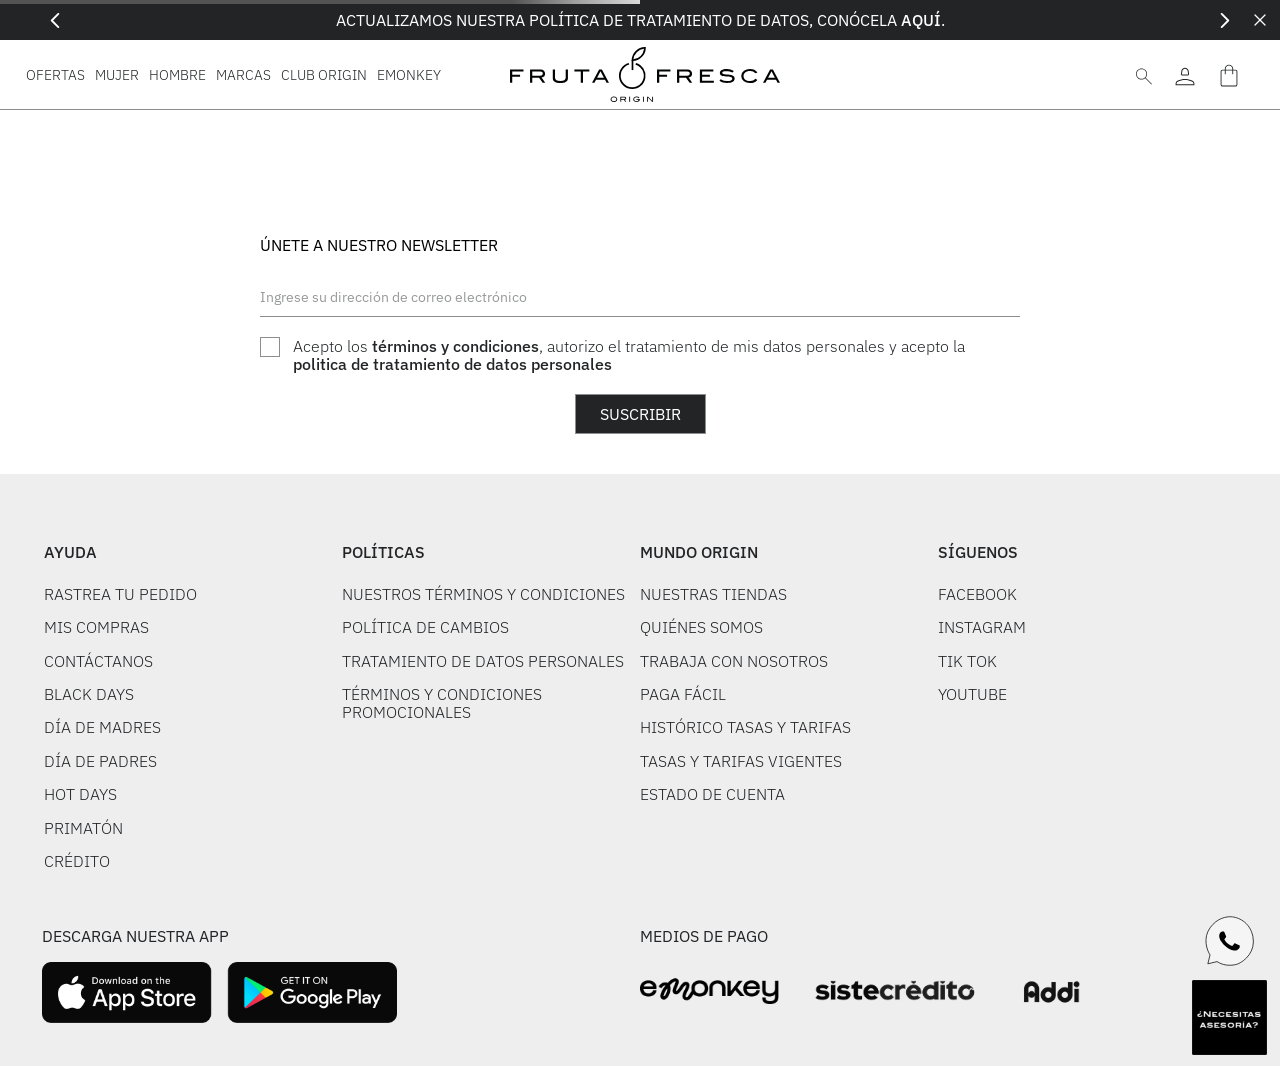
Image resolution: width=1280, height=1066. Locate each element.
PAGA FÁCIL (683, 694)
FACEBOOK (977, 594)
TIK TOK (967, 661)
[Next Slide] (1224, 20)
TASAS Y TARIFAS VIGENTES (741, 761)
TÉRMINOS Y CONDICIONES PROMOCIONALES (442, 703)
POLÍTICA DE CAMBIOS (425, 627)
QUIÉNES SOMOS (701, 627)
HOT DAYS (80, 794)
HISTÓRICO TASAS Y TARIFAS (745, 727)
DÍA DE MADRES (102, 727)
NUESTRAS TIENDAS (713, 594)
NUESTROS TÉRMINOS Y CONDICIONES (483, 594)
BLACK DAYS (89, 694)
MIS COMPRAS (96, 627)
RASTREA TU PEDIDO (120, 594)
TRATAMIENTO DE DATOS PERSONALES (483, 661)
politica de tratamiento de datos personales (452, 364)
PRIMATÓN (83, 828)
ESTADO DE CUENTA (712, 794)
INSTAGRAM (982, 627)
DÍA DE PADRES (100, 761)
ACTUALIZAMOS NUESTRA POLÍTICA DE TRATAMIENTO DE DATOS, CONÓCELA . (640, 20)
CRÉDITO (77, 861)
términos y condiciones (455, 346)
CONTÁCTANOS (98, 661)
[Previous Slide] (55, 20)
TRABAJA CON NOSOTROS (734, 661)
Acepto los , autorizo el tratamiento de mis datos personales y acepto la (629, 355)
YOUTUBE (972, 694)
